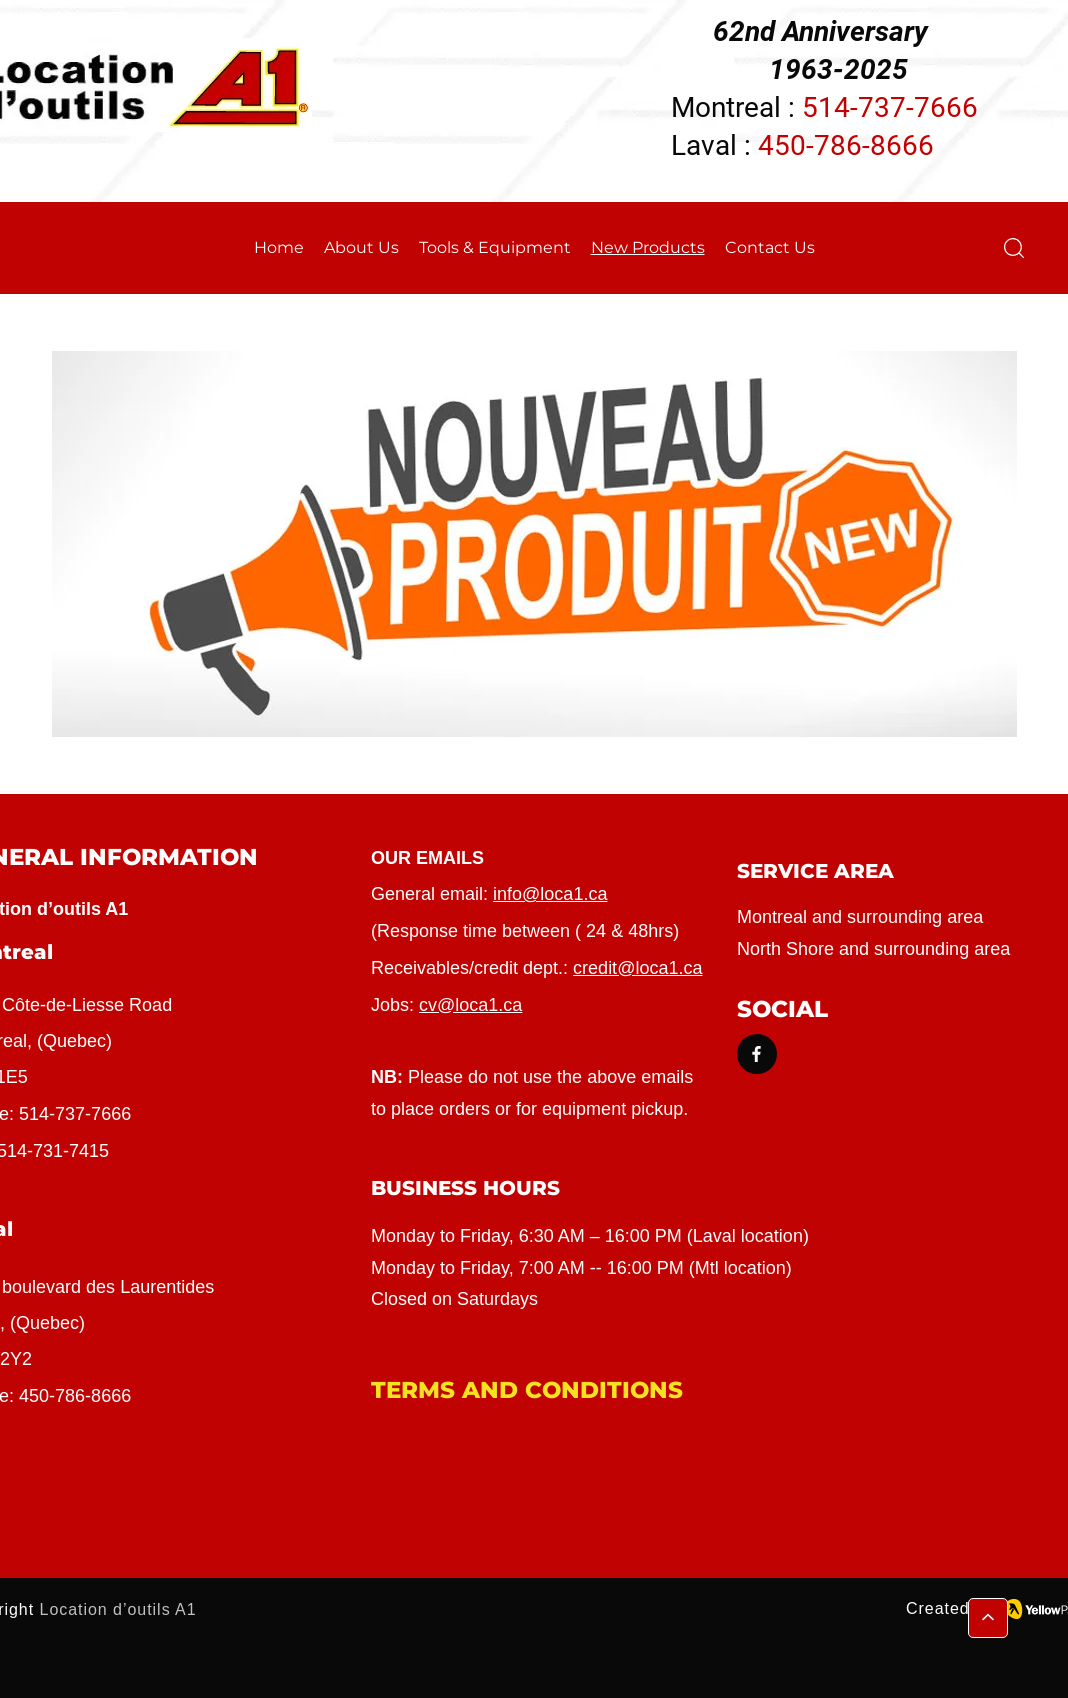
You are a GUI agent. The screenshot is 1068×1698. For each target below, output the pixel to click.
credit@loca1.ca (637, 968)
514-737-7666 (75, 1114)
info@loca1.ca (550, 894)
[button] (1014, 248)
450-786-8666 (846, 145)
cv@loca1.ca (470, 1005)
